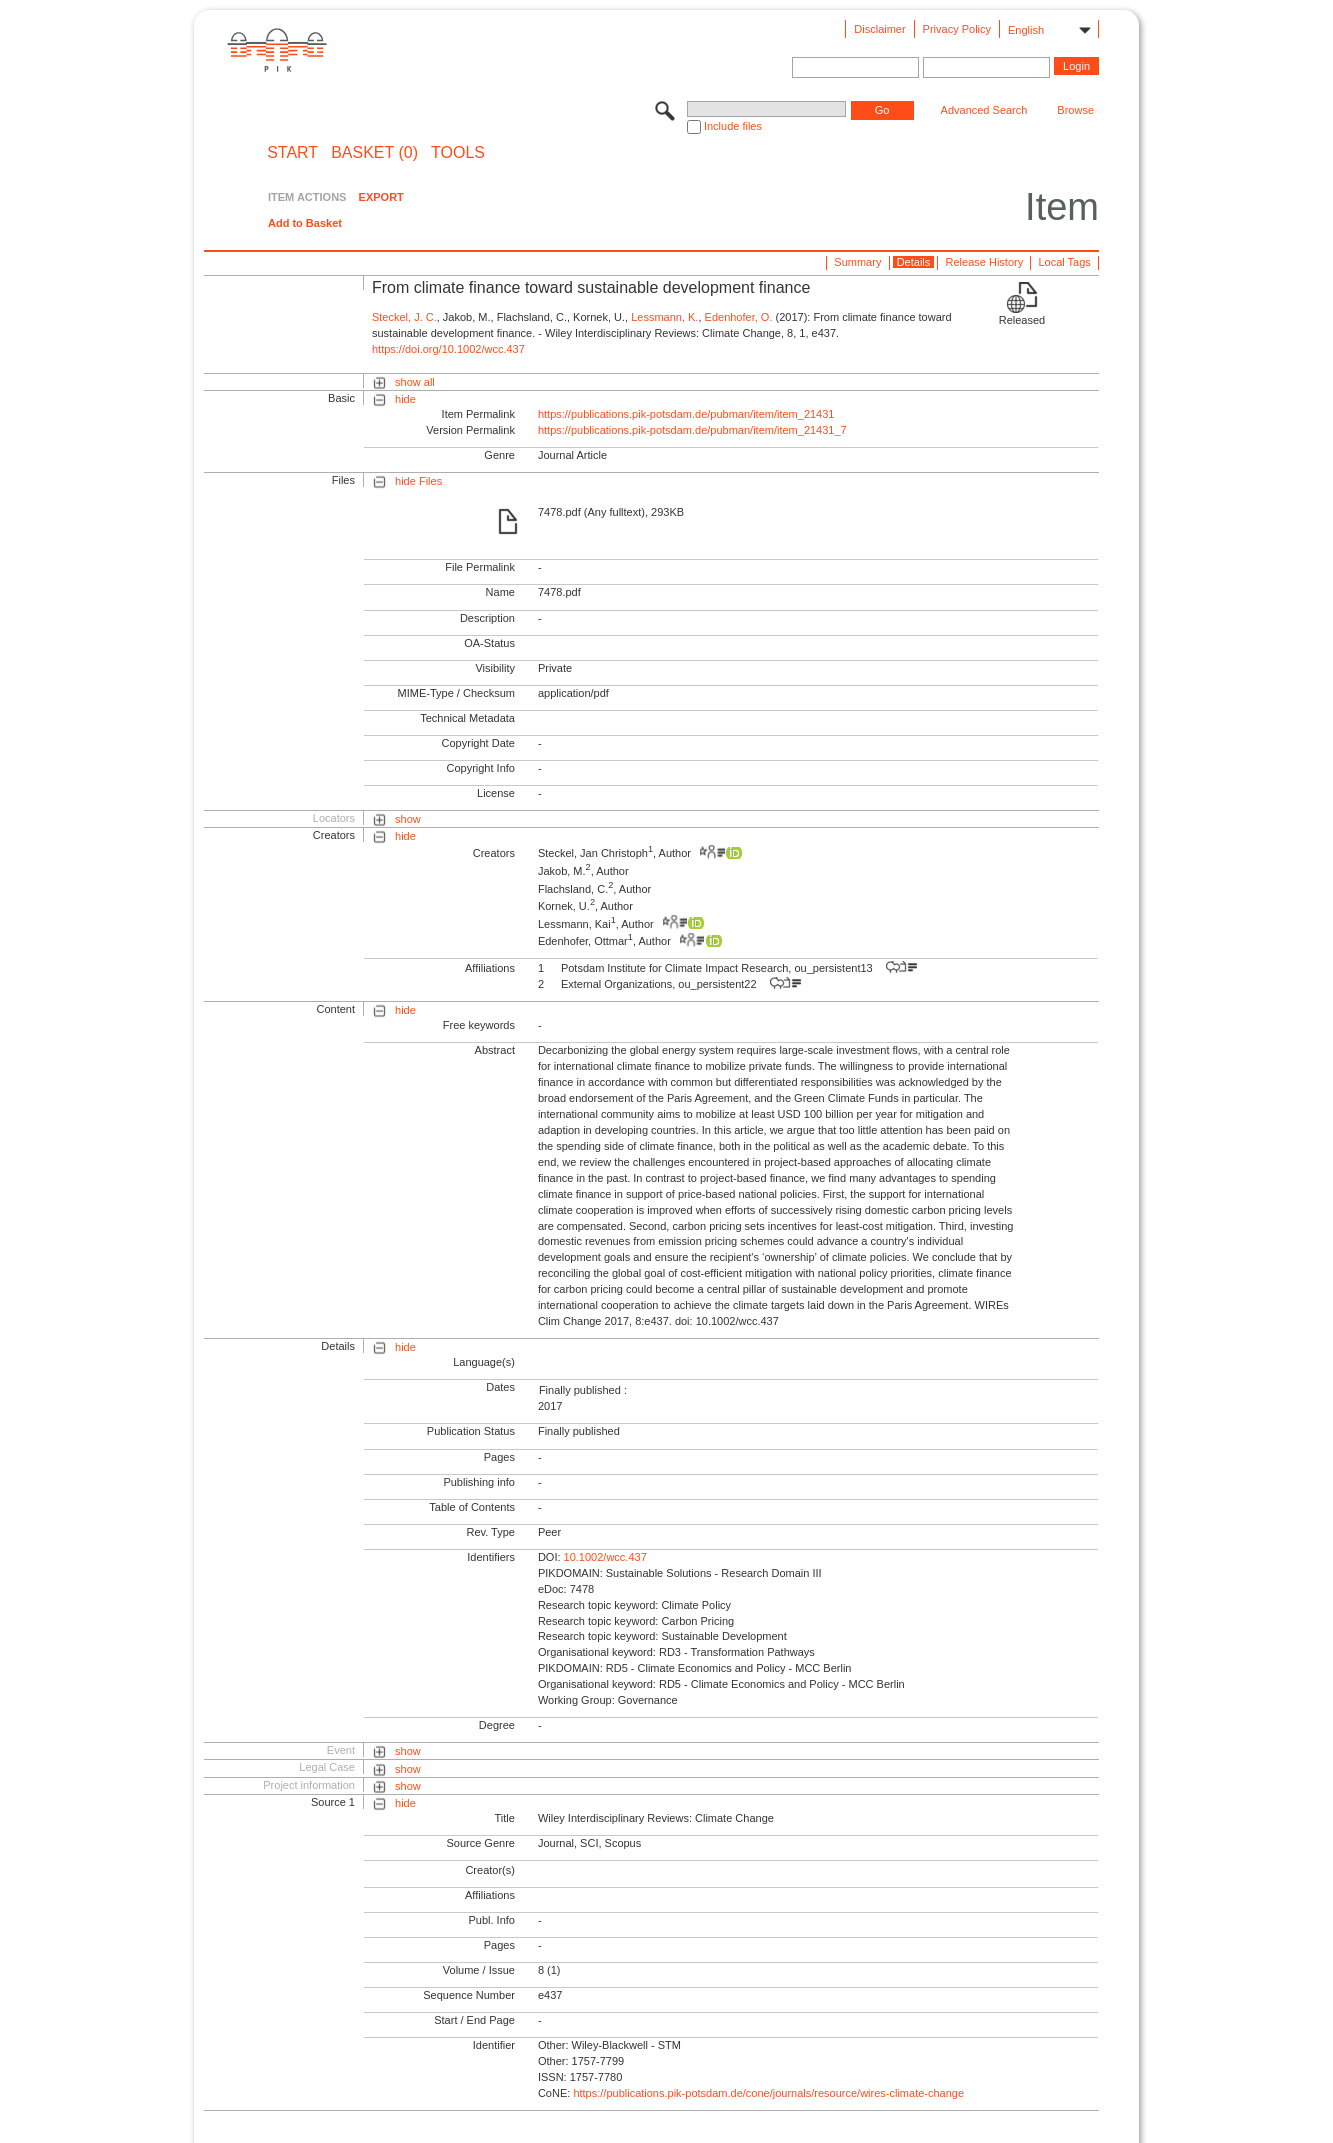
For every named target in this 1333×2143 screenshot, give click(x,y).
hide (405, 399)
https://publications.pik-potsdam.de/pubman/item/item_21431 (686, 414)
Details (914, 262)
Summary (857, 262)
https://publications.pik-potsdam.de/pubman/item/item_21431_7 (692, 430)
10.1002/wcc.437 (605, 1557)
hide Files (418, 481)
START (292, 153)
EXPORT (381, 197)
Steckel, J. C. (404, 317)
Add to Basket (305, 223)
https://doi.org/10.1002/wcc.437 (448, 349)
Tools (458, 153)
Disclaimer (879, 29)
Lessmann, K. (664, 317)
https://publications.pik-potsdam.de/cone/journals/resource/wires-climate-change (768, 2093)
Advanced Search (984, 110)
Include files (733, 126)
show (408, 819)
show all (415, 382)
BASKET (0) (374, 153)
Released (1022, 320)
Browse (1075, 110)
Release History (985, 262)
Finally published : (583, 1390)
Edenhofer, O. (739, 317)
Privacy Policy (957, 29)
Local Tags (1064, 262)
